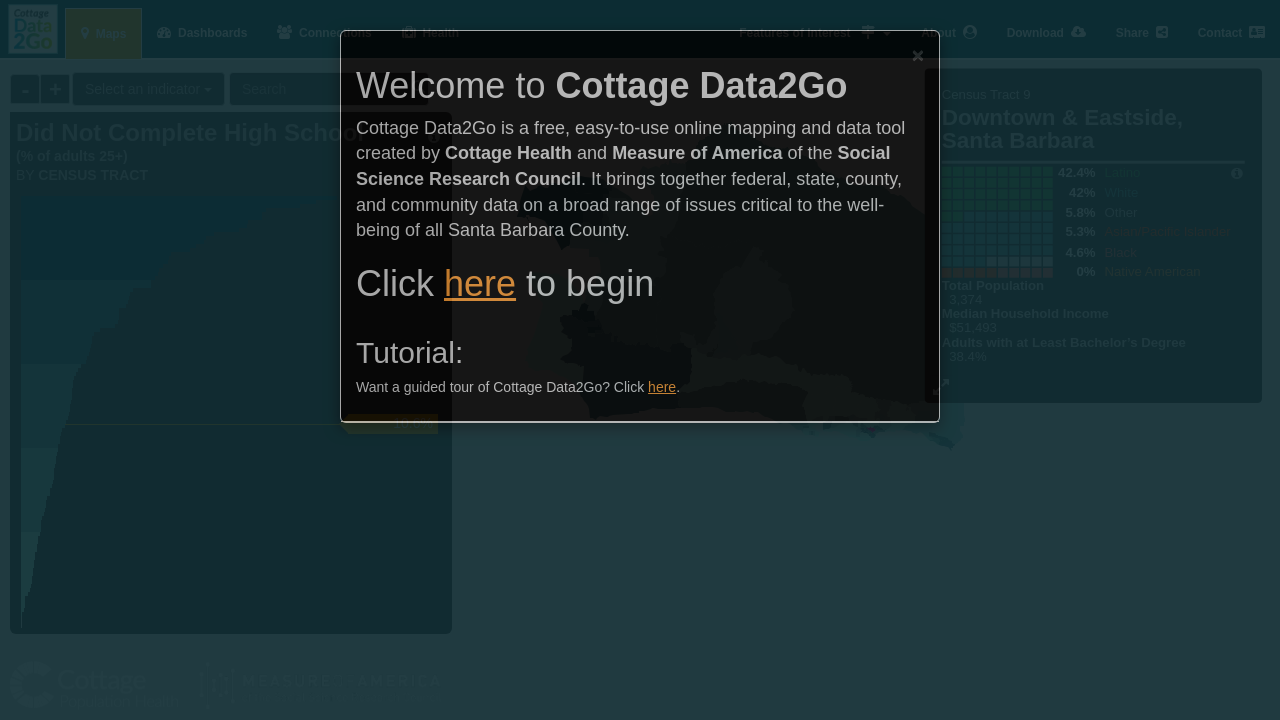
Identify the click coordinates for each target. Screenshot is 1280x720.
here (480, 283)
